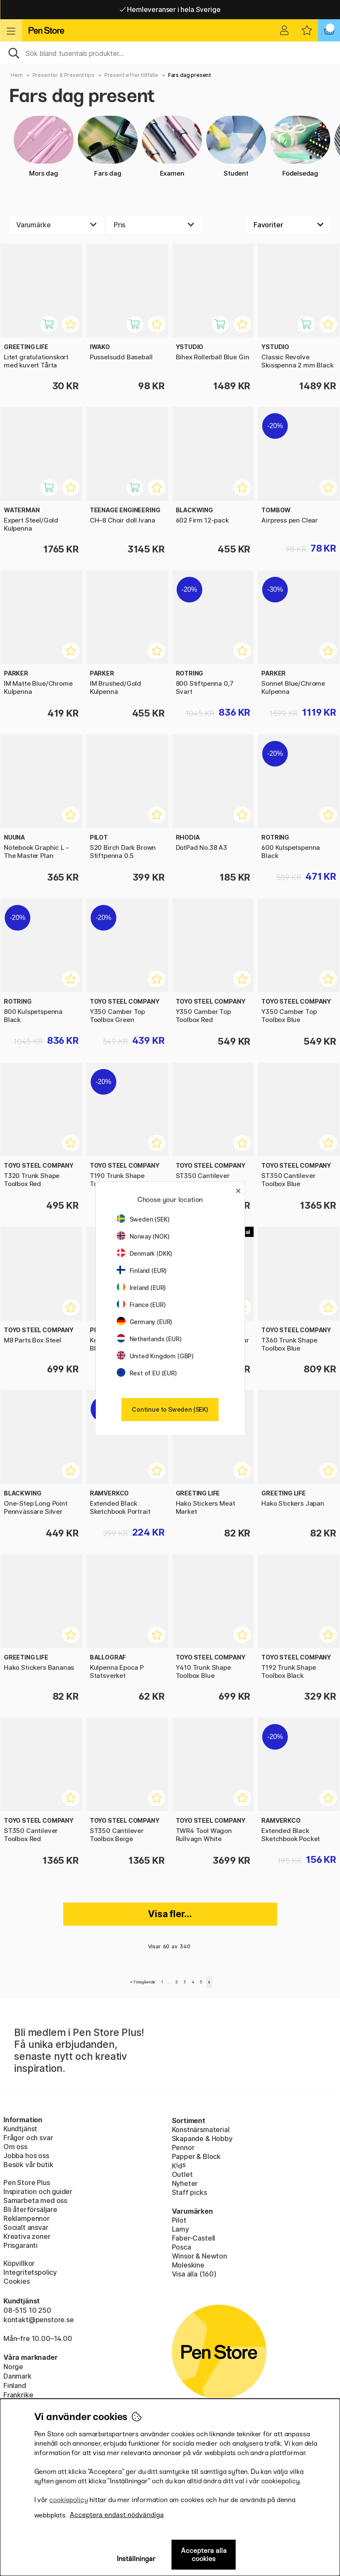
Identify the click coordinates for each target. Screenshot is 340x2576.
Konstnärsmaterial (201, 2129)
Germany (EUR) (145, 1321)
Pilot (179, 2220)
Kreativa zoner (26, 2236)
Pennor (183, 2147)
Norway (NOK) (143, 1236)
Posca (181, 2247)
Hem (16, 75)
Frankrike (18, 2395)
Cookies (16, 2281)
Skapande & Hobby (202, 2138)
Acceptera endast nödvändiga (117, 2515)
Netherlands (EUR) (149, 1338)
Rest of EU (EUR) (147, 1373)
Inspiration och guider (37, 2191)
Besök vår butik (28, 2164)
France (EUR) (141, 1304)
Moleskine (188, 2265)
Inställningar (136, 2559)
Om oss (15, 2146)
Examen (172, 146)
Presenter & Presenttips (64, 75)
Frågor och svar (28, 2137)
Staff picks (189, 2192)
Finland (14, 2385)
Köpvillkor (19, 2263)
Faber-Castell (194, 2238)
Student (236, 146)
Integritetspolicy (30, 2272)
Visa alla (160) (194, 2274)
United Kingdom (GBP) (155, 1356)
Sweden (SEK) (143, 1219)
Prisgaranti (20, 2245)
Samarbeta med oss (35, 2200)
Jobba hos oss (26, 2155)
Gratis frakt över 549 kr (169, 9)
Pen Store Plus (26, 2182)
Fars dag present (189, 75)
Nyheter (185, 2183)
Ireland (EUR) (141, 1287)
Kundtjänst (20, 2128)
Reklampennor (26, 2218)
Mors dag (44, 146)
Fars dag (108, 146)
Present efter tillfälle (131, 75)
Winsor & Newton (199, 2256)
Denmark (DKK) (145, 1253)
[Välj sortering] (289, 224)
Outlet (182, 2174)
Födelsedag (300, 146)
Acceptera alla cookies (204, 2555)
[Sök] (170, 52)
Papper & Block (196, 2156)
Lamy (180, 2229)
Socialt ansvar (25, 2227)
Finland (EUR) (142, 1270)
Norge (13, 2366)
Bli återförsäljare (30, 2209)
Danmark (17, 2376)
